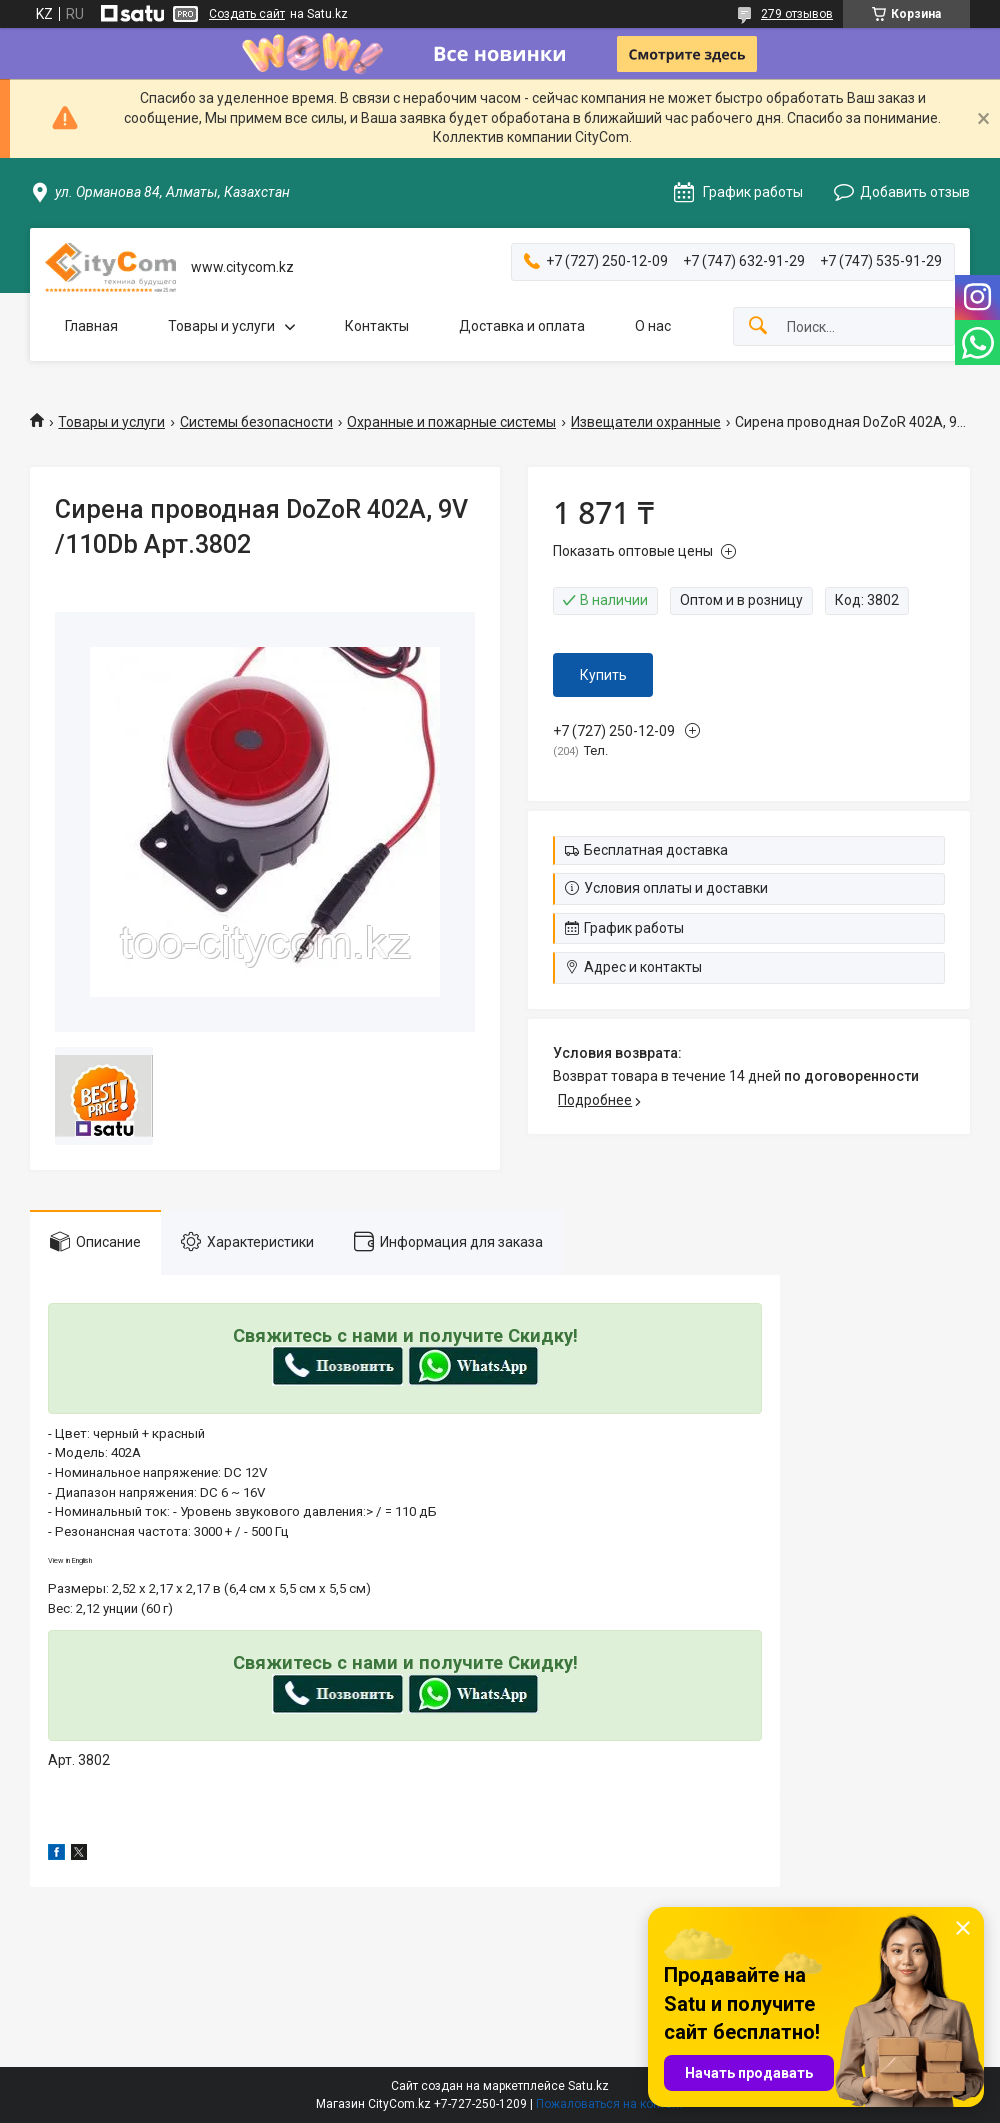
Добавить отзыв (915, 192)
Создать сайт (247, 14)
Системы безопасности (256, 422)
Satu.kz (588, 2086)
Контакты (377, 326)
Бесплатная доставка (656, 850)
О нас (653, 326)
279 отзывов (797, 14)
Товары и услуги (221, 326)
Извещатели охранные (646, 422)
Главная (91, 326)
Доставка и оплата (522, 326)
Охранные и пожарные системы (451, 422)
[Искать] (758, 326)
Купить (603, 675)
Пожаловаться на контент (610, 2104)
